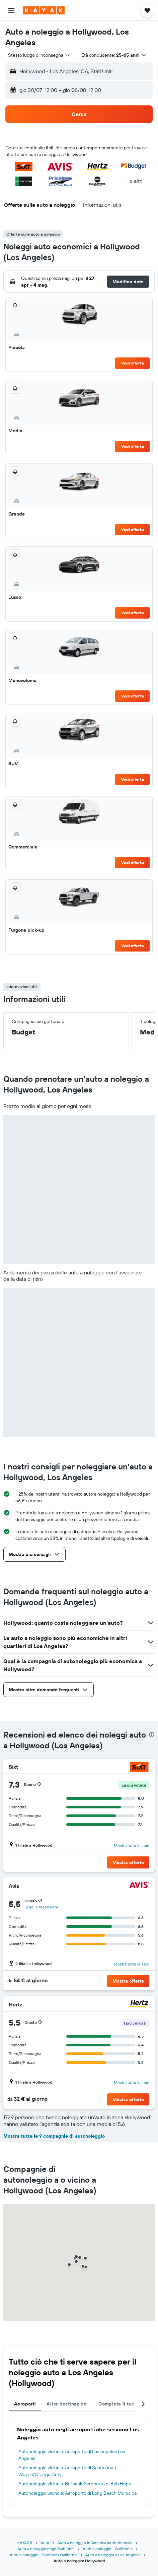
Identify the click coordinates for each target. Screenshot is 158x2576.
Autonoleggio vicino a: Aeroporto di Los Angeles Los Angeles (71, 2454)
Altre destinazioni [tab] (67, 2404)
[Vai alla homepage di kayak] (44, 10)
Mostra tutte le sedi (131, 1845)
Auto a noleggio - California (108, 2548)
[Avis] (139, 1886)
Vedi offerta (132, 363)
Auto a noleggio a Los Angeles (113, 2554)
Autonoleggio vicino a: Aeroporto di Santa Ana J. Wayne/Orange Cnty (67, 2471)
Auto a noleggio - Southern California (43, 2554)
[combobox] (39, 55)
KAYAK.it (24, 2542)
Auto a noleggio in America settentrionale (95, 2542)
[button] (11, 10)
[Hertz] (139, 2004)
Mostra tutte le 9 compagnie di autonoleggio (54, 2136)
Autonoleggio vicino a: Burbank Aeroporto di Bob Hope (74, 2484)
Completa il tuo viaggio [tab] (125, 2404)
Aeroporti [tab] (25, 2404)
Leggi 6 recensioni (41, 1906)
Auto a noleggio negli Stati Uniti (46, 2548)
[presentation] (152, 1735)
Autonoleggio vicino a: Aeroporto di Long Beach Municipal (78, 2493)
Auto (45, 2542)
